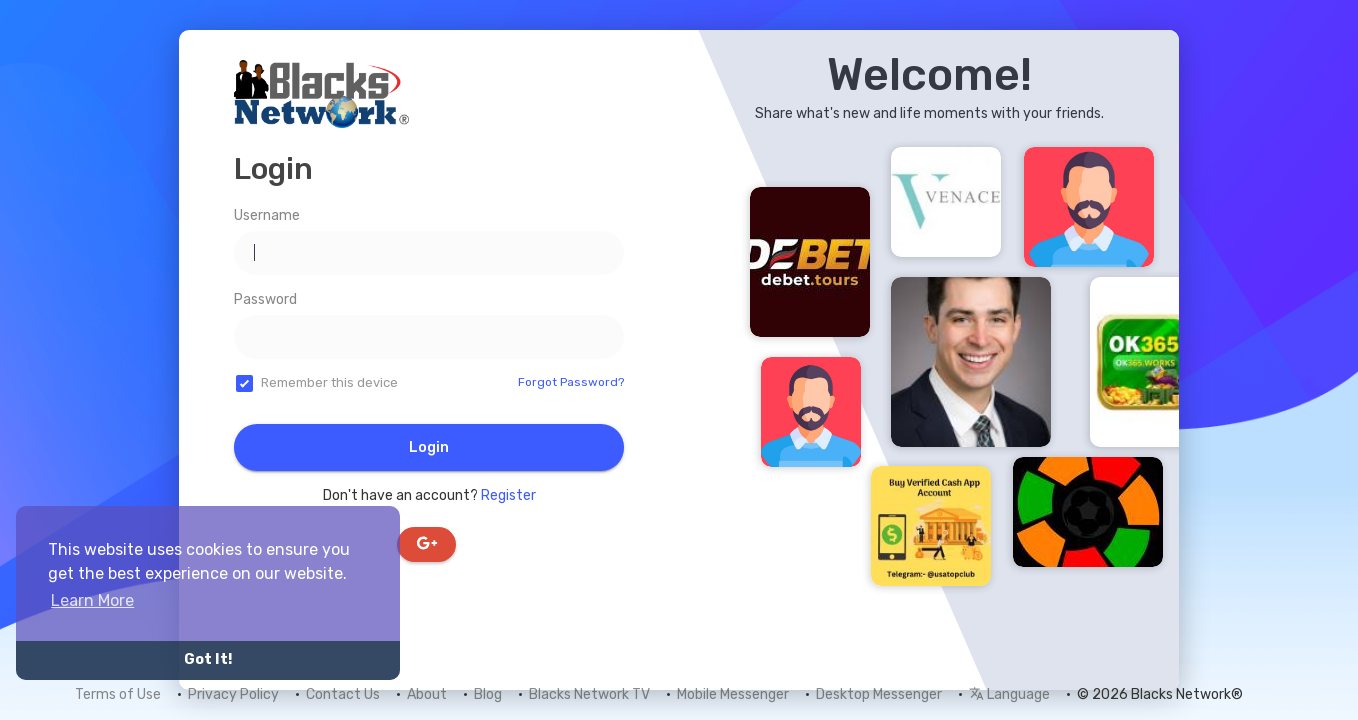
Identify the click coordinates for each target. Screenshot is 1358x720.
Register (508, 495)
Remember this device (329, 382)
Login (429, 447)
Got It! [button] (208, 659)
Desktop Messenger (879, 694)
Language (1009, 694)
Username (267, 215)
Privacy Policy (233, 694)
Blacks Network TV (589, 694)
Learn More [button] (92, 600)
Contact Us (343, 694)
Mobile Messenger (733, 694)
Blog (488, 694)
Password (265, 299)
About (427, 694)
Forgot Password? (571, 382)
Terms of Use (118, 694)
